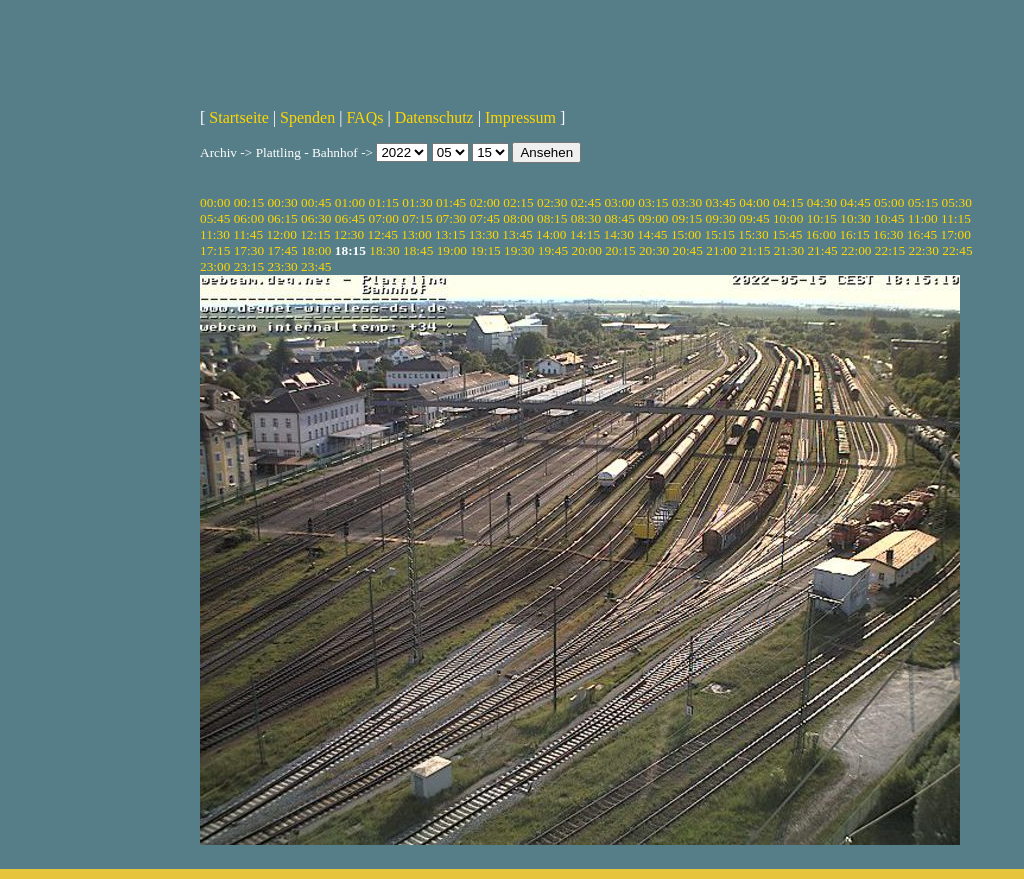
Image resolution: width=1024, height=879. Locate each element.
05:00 (889, 202)
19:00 (452, 250)
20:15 (620, 250)
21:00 (721, 250)
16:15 (854, 234)
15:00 (686, 234)
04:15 (788, 202)
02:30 (552, 202)
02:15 (518, 202)
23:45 (316, 266)
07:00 (384, 218)
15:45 (787, 234)
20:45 (688, 250)
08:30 (586, 218)
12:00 (281, 234)
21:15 (755, 250)
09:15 (687, 218)
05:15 (923, 202)
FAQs (364, 117)
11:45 (248, 234)
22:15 (890, 250)
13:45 (517, 234)
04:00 (754, 202)
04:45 (855, 202)
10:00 (788, 218)
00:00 (215, 202)
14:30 (618, 234)
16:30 (888, 234)
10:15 (822, 218)
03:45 (721, 202)
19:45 (553, 250)
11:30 (215, 234)
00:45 (316, 202)
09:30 (721, 218)
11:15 (956, 218)
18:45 (418, 250)
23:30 (282, 266)
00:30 (282, 202)
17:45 (282, 250)
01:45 (451, 202)
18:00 (316, 250)
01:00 (350, 202)
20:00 (586, 250)
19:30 (519, 250)
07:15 (417, 218)
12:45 (383, 234)
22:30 (924, 250)
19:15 (485, 250)
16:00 (821, 234)
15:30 (753, 234)
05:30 (956, 202)
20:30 (654, 250)
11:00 (923, 218)
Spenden (307, 117)
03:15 (653, 202)
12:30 (349, 234)
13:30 (484, 234)
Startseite (239, 117)
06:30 (316, 218)
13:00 (416, 234)
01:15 (384, 202)
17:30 (249, 250)
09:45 (754, 218)
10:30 (855, 218)
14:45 (652, 234)
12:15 (315, 234)
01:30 (417, 202)
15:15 (720, 234)
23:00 (215, 266)
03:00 (619, 202)
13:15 (450, 234)
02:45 (586, 202)
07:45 (485, 218)
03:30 (687, 202)
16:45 (922, 234)
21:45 (822, 250)
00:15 (249, 202)
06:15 (282, 218)
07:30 (451, 218)
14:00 (551, 234)
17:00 (956, 234)
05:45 (215, 218)
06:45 (350, 218)
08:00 (518, 218)
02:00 (485, 202)
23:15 (249, 266)
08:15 (552, 218)
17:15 (215, 250)
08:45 (619, 218)
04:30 (822, 202)
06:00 (249, 218)
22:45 (957, 250)
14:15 (585, 234)
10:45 (889, 218)
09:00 (653, 218)
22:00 (856, 250)
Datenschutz (434, 117)
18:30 (384, 250)
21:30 (789, 250)
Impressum (520, 117)
